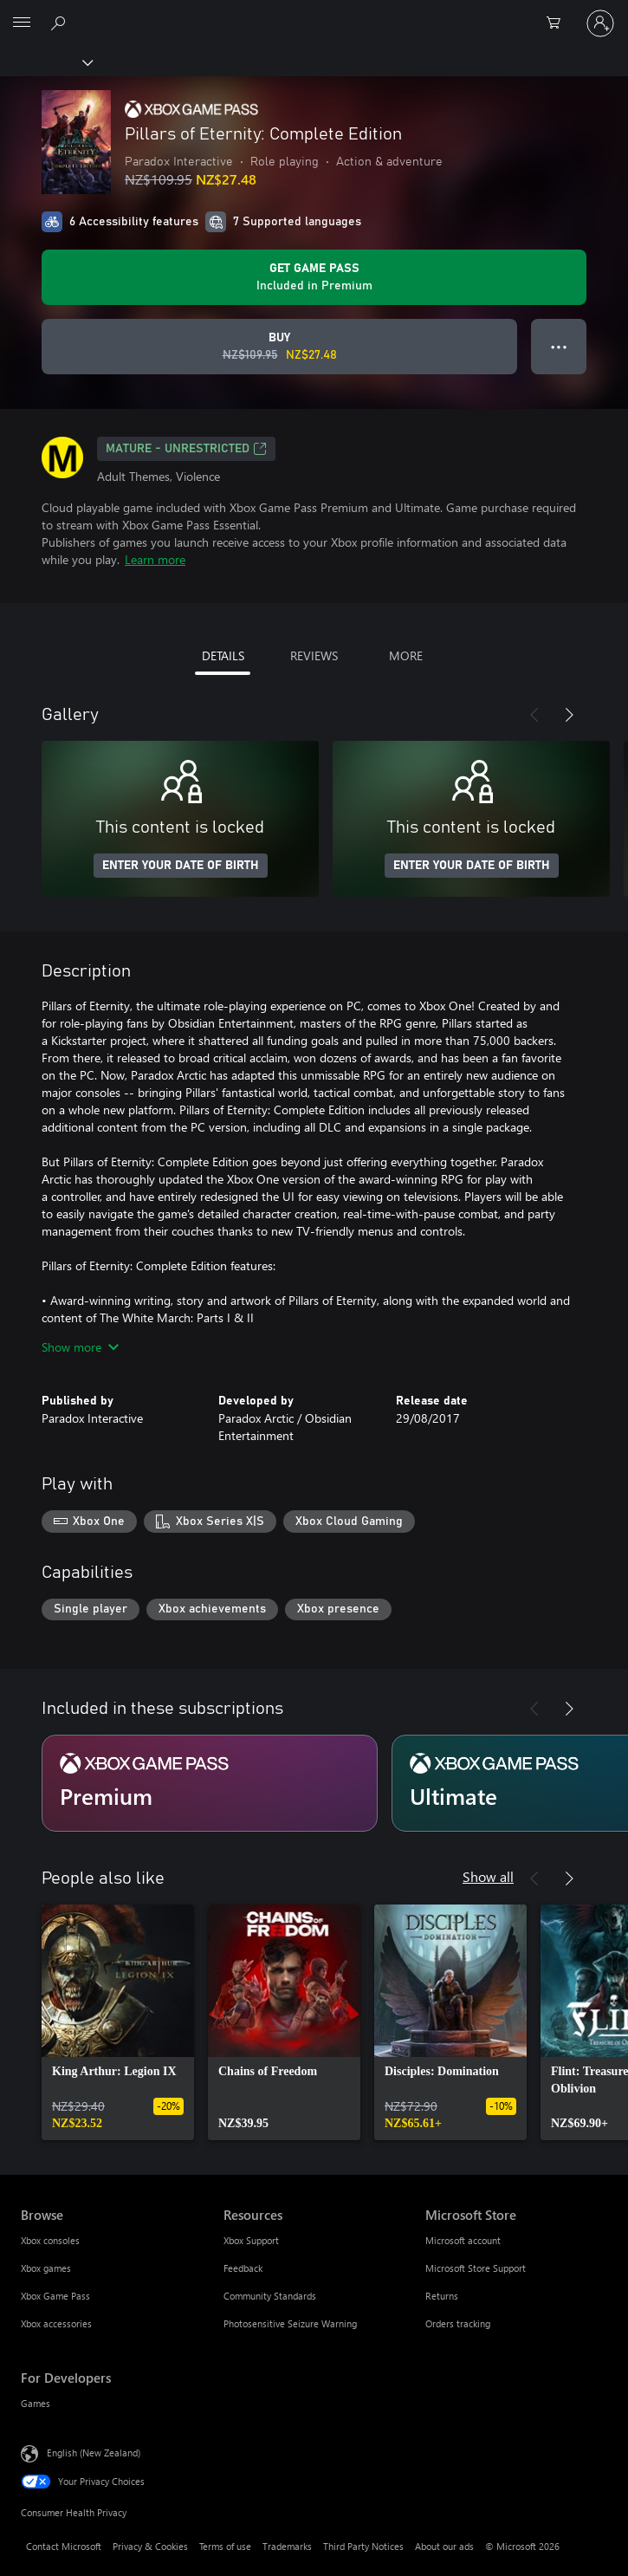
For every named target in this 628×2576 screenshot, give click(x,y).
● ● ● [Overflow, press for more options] (559, 346)
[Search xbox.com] (60, 22)
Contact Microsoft (63, 2546)
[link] (118, 2022)
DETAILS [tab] (223, 655)
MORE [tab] (406, 655)
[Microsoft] (313, 13)
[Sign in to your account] (600, 23)
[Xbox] (45, 61)
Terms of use (225, 2546)
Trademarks (287, 2546)
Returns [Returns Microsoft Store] (441, 2295)
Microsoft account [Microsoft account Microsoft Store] (463, 2240)
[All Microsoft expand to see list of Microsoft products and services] (21, 23)
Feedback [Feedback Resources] (242, 2268)
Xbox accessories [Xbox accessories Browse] (56, 2323)
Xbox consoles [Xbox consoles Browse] (50, 2240)
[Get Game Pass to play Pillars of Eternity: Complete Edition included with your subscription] (314, 277)
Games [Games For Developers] (35, 2403)
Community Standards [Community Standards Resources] (269, 2295)
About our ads (444, 2546)
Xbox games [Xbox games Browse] (46, 2268)
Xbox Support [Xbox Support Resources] (251, 2240)
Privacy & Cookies (150, 2546)
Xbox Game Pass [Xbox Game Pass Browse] (55, 2295)
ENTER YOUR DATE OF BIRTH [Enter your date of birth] (180, 866)
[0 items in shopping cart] (558, 23)
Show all (488, 1876)
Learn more (155, 559)
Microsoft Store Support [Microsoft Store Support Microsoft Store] (475, 2268)
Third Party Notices (363, 2546)
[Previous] (534, 715)
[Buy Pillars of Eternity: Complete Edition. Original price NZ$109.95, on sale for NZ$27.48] (279, 346)
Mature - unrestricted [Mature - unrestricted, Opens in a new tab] (186, 449)
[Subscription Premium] (210, 1783)
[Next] (569, 715)
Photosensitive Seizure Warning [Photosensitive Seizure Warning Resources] (290, 2323)
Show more (80, 1347)
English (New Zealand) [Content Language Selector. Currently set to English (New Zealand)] (93, 2452)
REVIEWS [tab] (314, 655)
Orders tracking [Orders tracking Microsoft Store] (457, 2323)
